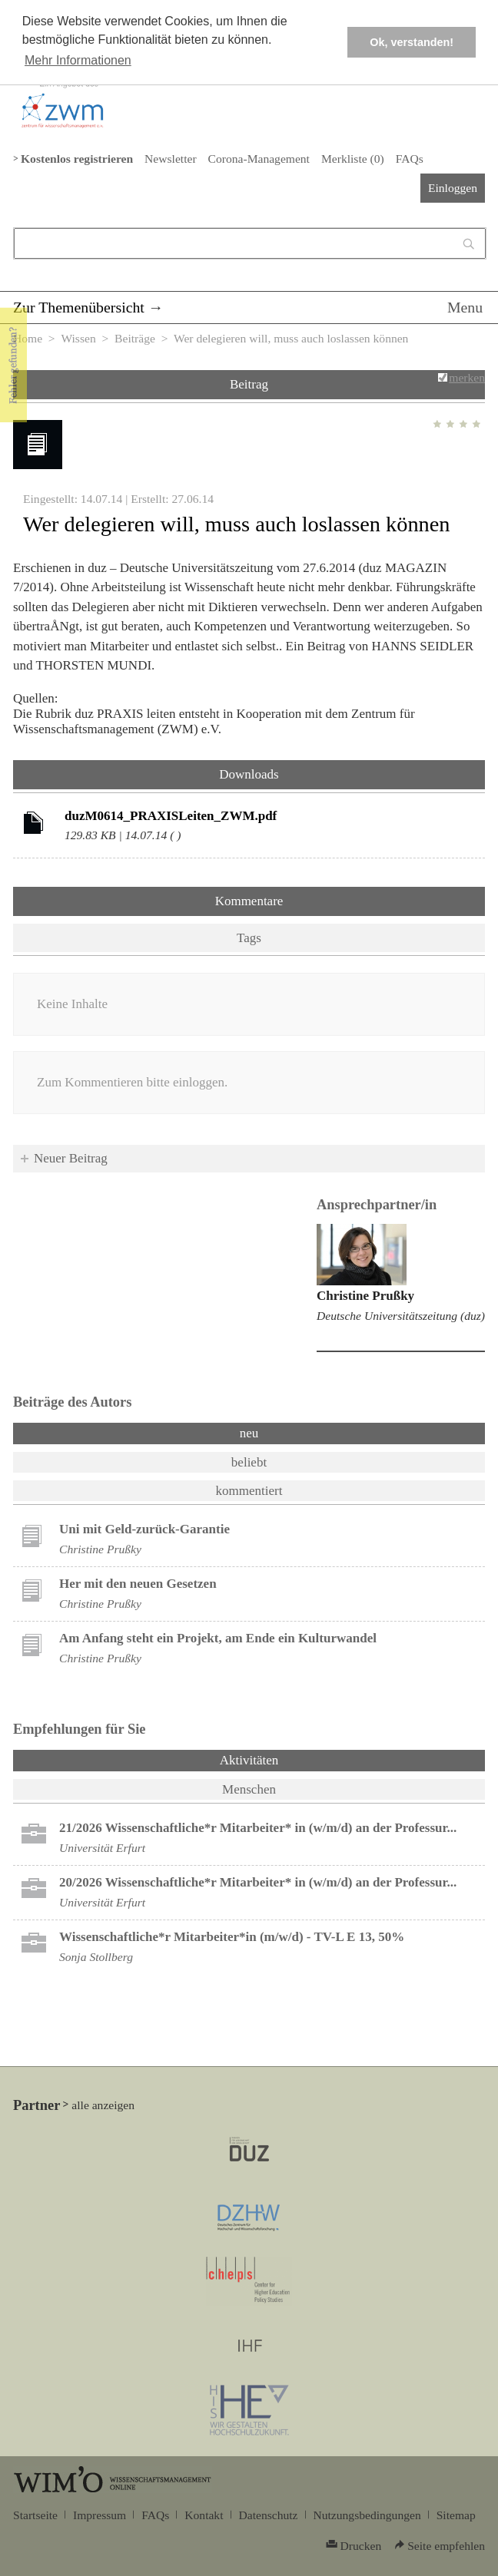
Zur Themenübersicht (78, 307)
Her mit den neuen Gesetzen (138, 1583)
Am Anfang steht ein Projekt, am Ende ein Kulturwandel (218, 1638)
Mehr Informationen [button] (78, 60)
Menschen (249, 1789)
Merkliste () (352, 158)
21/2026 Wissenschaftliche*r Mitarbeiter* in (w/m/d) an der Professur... (257, 1827)
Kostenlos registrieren (77, 158)
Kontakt (203, 2514)
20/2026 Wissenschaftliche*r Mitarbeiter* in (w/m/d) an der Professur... (257, 1882)
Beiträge (135, 338)
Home (27, 338)
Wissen (78, 338)
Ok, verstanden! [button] (411, 42)
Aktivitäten (289, 1759)
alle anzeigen (102, 2104)
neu (249, 1433)
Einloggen (452, 187)
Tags (249, 938)
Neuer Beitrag (71, 1158)
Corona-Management (259, 158)
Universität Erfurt (102, 1847)
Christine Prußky (365, 1295)
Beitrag (249, 384)
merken (467, 377)
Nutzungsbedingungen (367, 2514)
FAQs (409, 158)
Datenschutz (268, 2514)
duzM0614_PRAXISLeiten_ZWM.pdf (171, 816)
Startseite (35, 2514)
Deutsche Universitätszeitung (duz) (401, 1315)
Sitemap (456, 2514)
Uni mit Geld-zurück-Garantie (144, 1529)
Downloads (248, 774)
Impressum (99, 2514)
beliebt (249, 1462)
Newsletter (170, 158)
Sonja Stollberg (96, 1956)
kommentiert (249, 1490)
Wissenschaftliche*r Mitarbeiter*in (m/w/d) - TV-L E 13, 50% (231, 1937)
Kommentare (249, 901)
